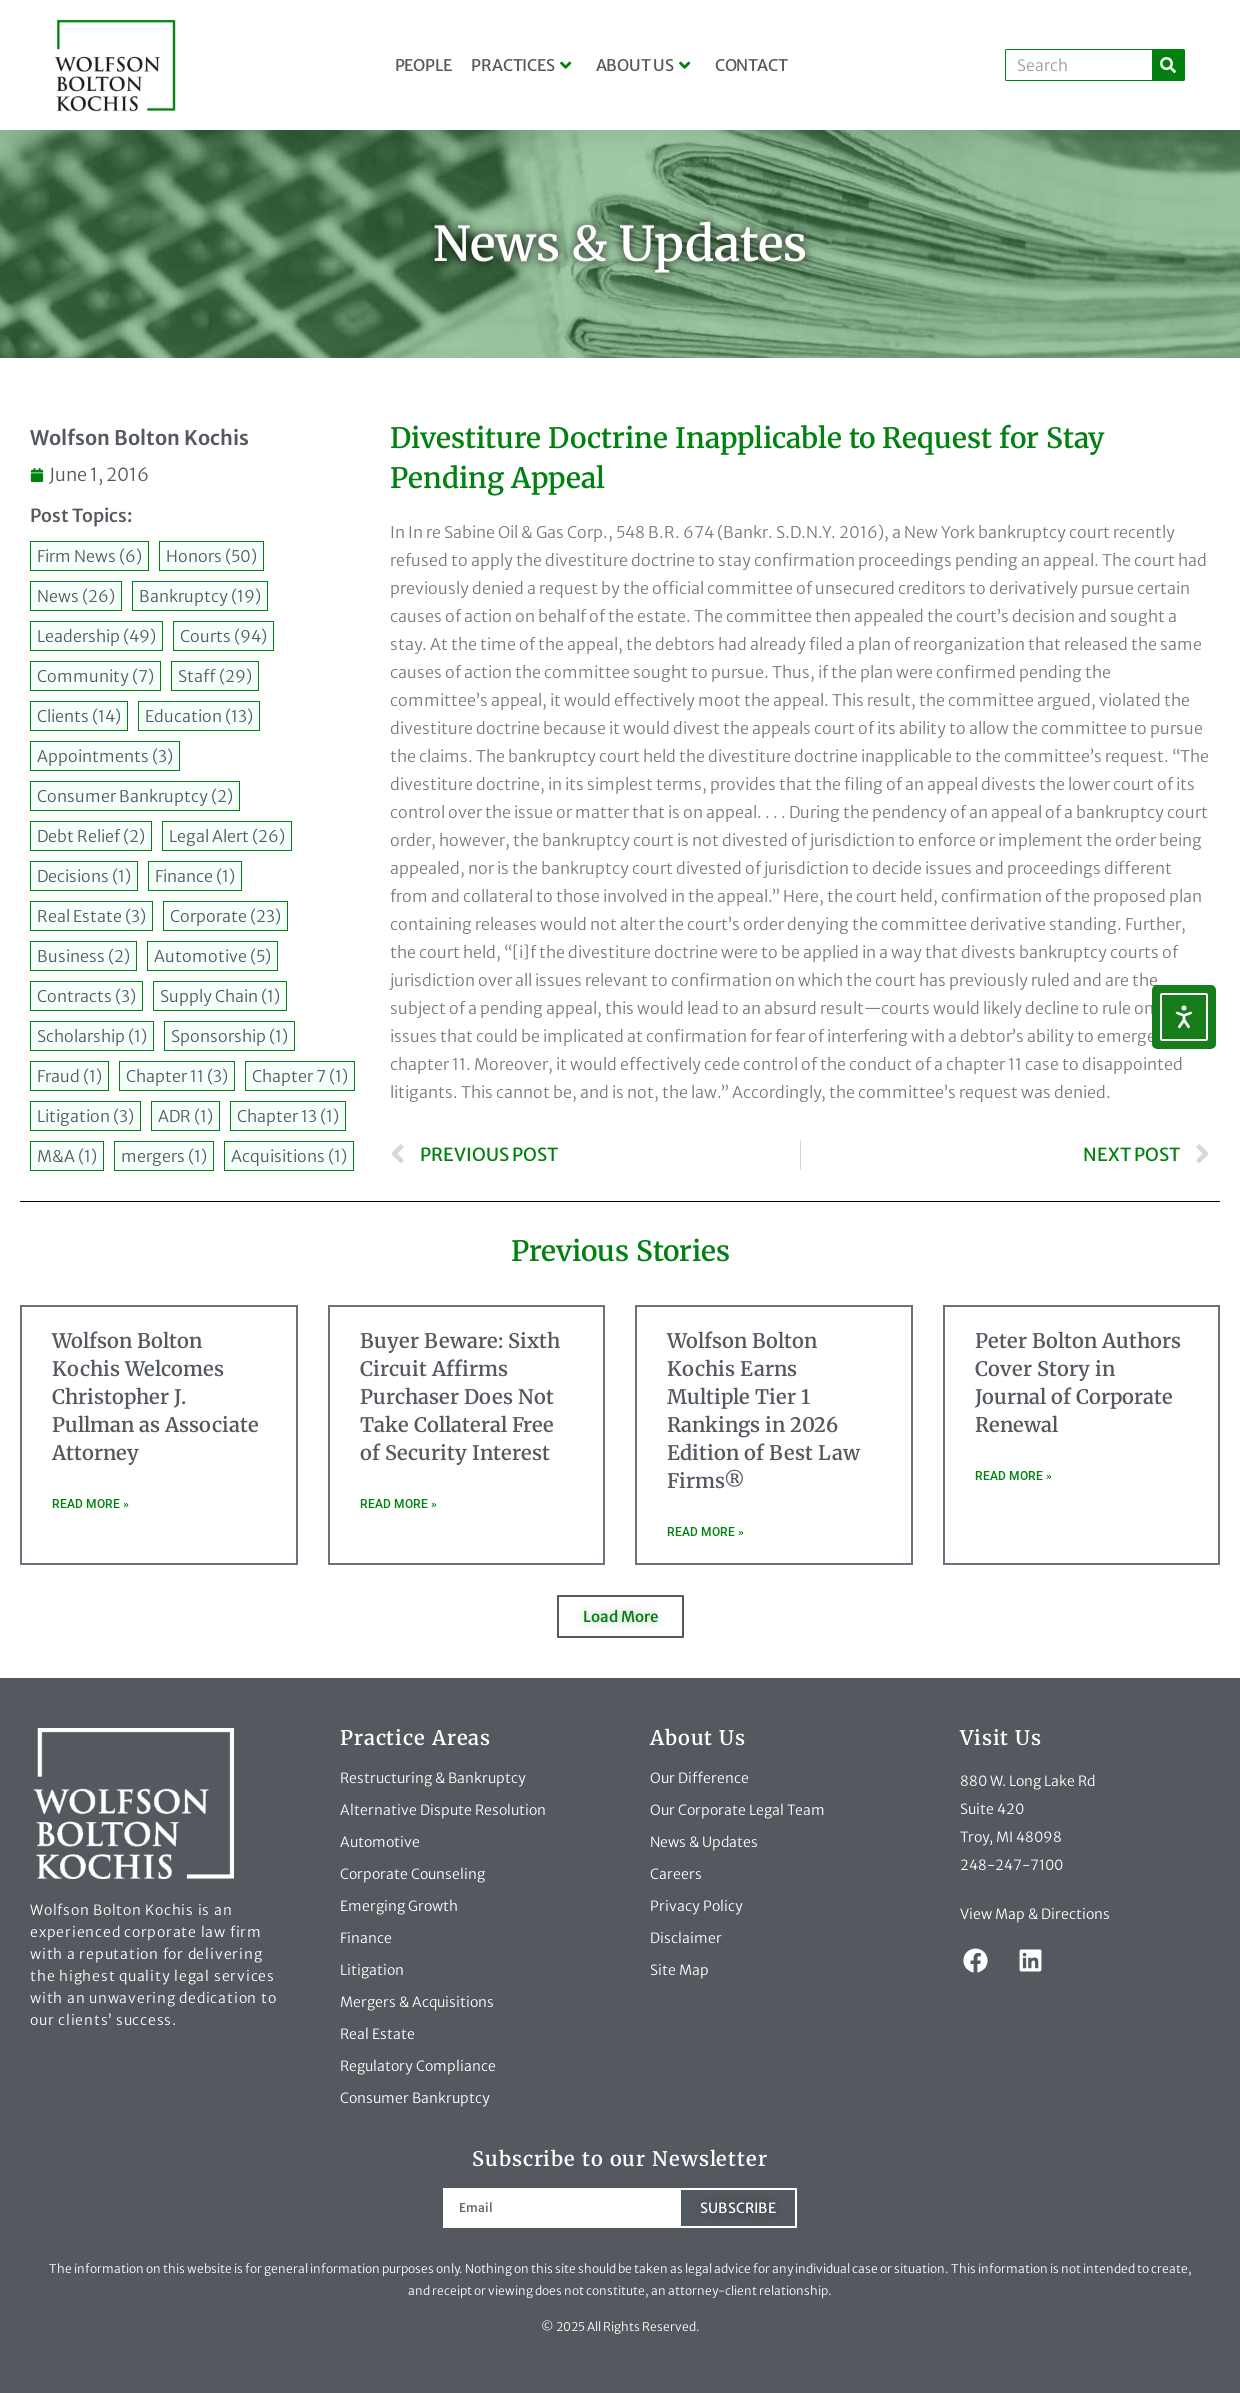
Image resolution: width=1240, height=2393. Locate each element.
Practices (520, 65)
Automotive (212, 956)
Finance (195, 876)
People (423, 65)
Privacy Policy (696, 1906)
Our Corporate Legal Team (737, 1810)
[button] (620, 1616)
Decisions (84, 876)
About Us (643, 65)
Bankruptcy (200, 596)
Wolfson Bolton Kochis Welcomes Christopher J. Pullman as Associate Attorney (155, 1396)
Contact (751, 65)
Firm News (89, 556)
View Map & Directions (1035, 1914)
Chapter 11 (177, 1076)
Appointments (105, 756)
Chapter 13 (288, 1116)
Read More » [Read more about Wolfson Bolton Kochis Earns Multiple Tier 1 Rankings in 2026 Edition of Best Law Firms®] (705, 1532)
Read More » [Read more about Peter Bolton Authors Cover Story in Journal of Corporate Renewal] (1013, 1476)
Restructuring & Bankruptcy (433, 1778)
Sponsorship (229, 1036)
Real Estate (91, 916)
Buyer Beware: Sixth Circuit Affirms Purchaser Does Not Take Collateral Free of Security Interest (460, 1396)
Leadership (96, 636)
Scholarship (92, 1036)
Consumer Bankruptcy (135, 796)
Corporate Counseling (412, 1874)
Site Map (679, 1970)
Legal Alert (227, 836)
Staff (215, 676)
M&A (67, 1156)
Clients (79, 716)
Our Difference (699, 1778)
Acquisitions (289, 1156)
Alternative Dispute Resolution (443, 1810)
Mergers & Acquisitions (417, 2002)
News (76, 596)
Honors (211, 556)
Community (95, 676)
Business (83, 956)
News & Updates (704, 1842)
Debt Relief (91, 836)
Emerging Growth (399, 1906)
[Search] (1168, 65)
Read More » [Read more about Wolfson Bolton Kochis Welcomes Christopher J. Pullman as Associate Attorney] (90, 1504)
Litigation (85, 1116)
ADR (185, 1116)
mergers (164, 1156)
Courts (223, 636)
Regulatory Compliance (418, 2066)
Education (199, 716)
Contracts (86, 996)
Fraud (69, 1076)
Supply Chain (220, 996)
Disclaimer (686, 1938)
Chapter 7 (300, 1076)
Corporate (225, 916)
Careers (676, 1874)
